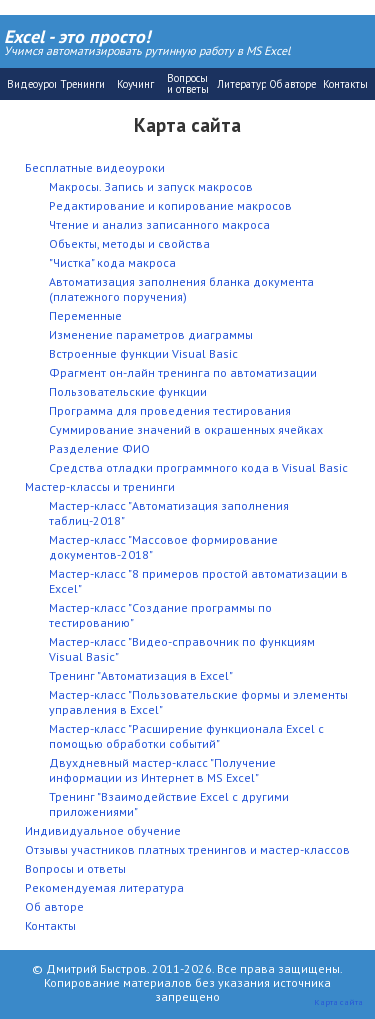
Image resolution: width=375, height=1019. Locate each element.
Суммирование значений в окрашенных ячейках (186, 429)
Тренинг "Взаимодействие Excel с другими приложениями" (169, 804)
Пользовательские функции (128, 391)
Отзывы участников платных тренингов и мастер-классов (187, 849)
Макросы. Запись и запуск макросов (151, 186)
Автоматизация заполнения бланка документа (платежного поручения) (181, 289)
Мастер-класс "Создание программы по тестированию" (160, 615)
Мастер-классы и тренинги (100, 486)
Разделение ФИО (99, 448)
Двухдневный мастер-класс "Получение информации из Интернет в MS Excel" (162, 770)
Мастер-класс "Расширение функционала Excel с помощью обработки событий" (186, 736)
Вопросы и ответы (75, 868)
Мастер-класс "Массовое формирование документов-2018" (163, 547)
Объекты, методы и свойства (129, 243)
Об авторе (54, 906)
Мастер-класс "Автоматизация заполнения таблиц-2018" (169, 513)
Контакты (50, 925)
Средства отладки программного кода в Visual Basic (198, 467)
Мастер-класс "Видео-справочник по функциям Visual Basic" (182, 649)
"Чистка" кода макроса (112, 262)
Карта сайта (338, 1001)
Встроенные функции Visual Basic (143, 353)
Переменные (85, 315)
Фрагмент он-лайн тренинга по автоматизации (183, 372)
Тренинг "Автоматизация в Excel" (141, 675)
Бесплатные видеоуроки (95, 167)
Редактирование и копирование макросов (170, 205)
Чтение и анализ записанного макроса (159, 224)
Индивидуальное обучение (103, 830)
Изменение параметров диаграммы (151, 334)
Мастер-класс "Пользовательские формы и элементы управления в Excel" (198, 702)
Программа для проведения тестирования (170, 410)
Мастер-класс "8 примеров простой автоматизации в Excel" (198, 581)
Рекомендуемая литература (104, 887)
